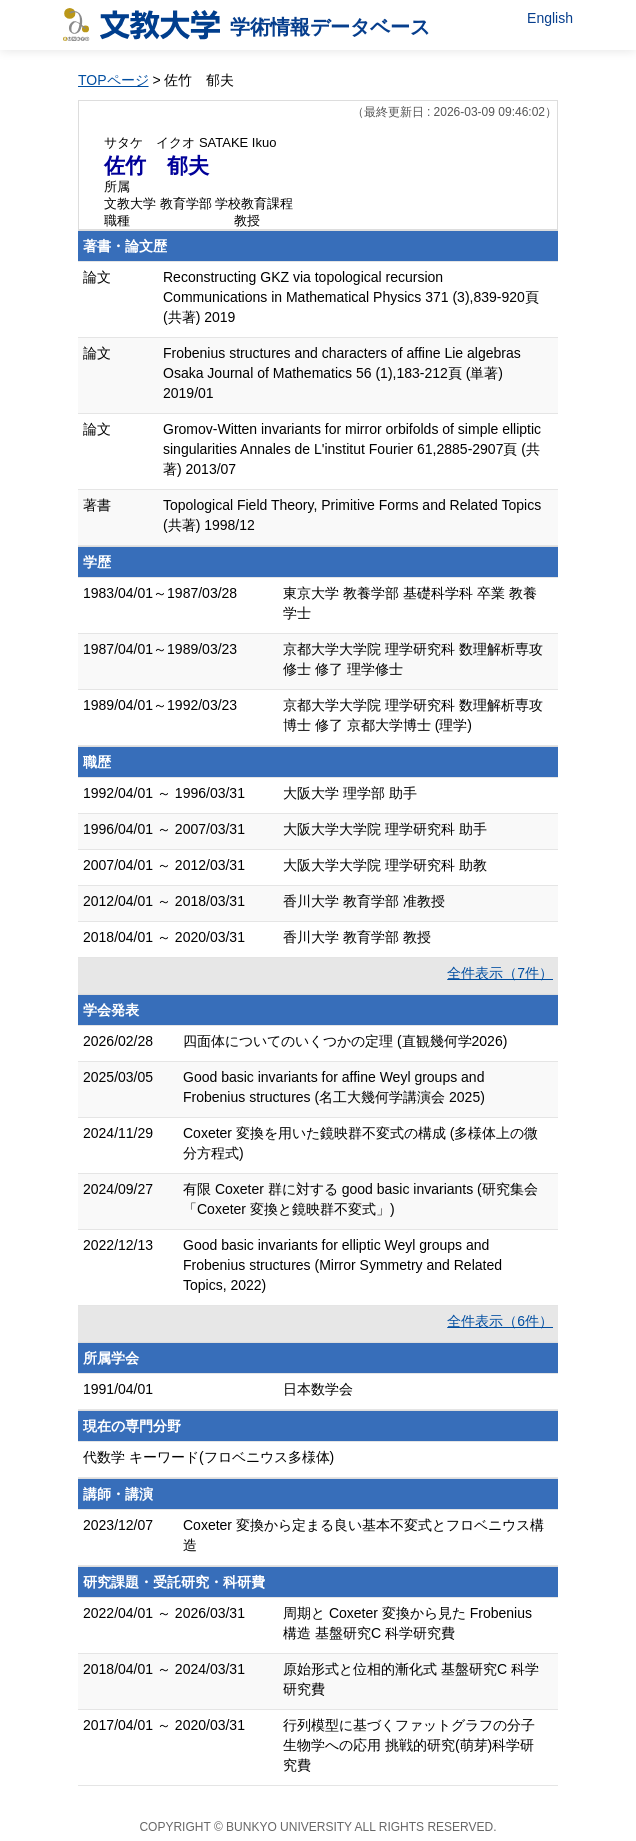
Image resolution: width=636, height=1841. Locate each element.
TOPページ (113, 80)
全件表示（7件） (500, 973)
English (550, 18)
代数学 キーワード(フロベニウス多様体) (208, 1457)
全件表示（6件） (500, 1321)
